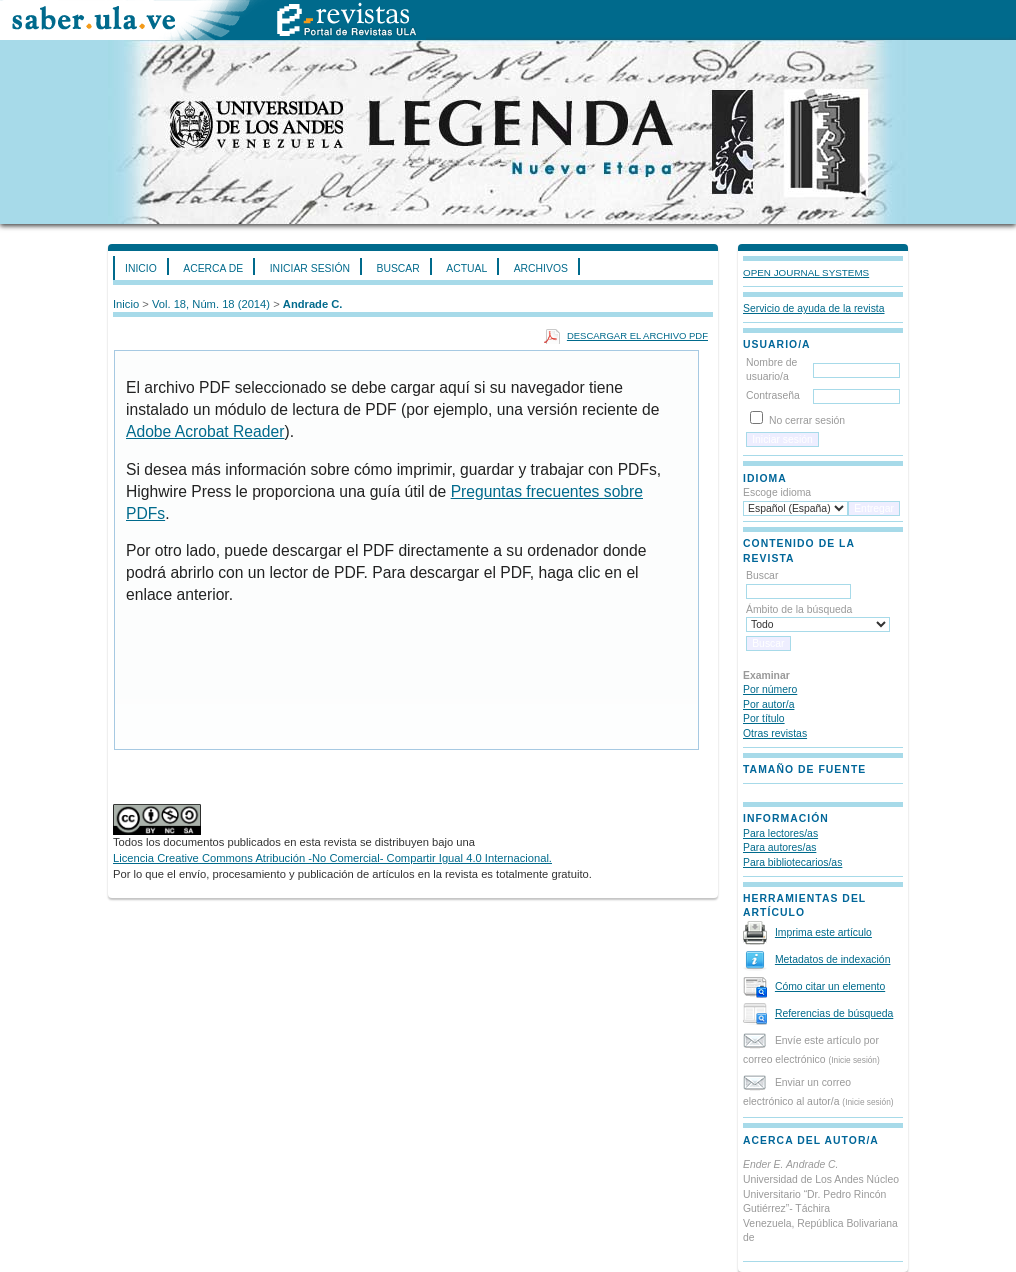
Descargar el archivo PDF (637, 335)
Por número (770, 689)
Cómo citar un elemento (830, 986)
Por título (764, 718)
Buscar (397, 268)
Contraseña (773, 395)
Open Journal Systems (806, 272)
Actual (466, 268)
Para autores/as (779, 847)
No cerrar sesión (807, 420)
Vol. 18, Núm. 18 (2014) (211, 304)
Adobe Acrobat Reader (205, 431)
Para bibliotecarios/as (792, 862)
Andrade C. (313, 304)
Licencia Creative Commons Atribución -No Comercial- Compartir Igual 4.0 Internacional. (332, 858)
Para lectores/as (780, 833)
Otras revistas (775, 733)
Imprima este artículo (823, 932)
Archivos (541, 268)
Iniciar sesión (310, 268)
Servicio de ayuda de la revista (814, 308)
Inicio (141, 268)
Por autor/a (768, 704)
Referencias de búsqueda (834, 1013)
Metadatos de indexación (833, 959)
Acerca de (213, 268)
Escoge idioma (777, 492)
